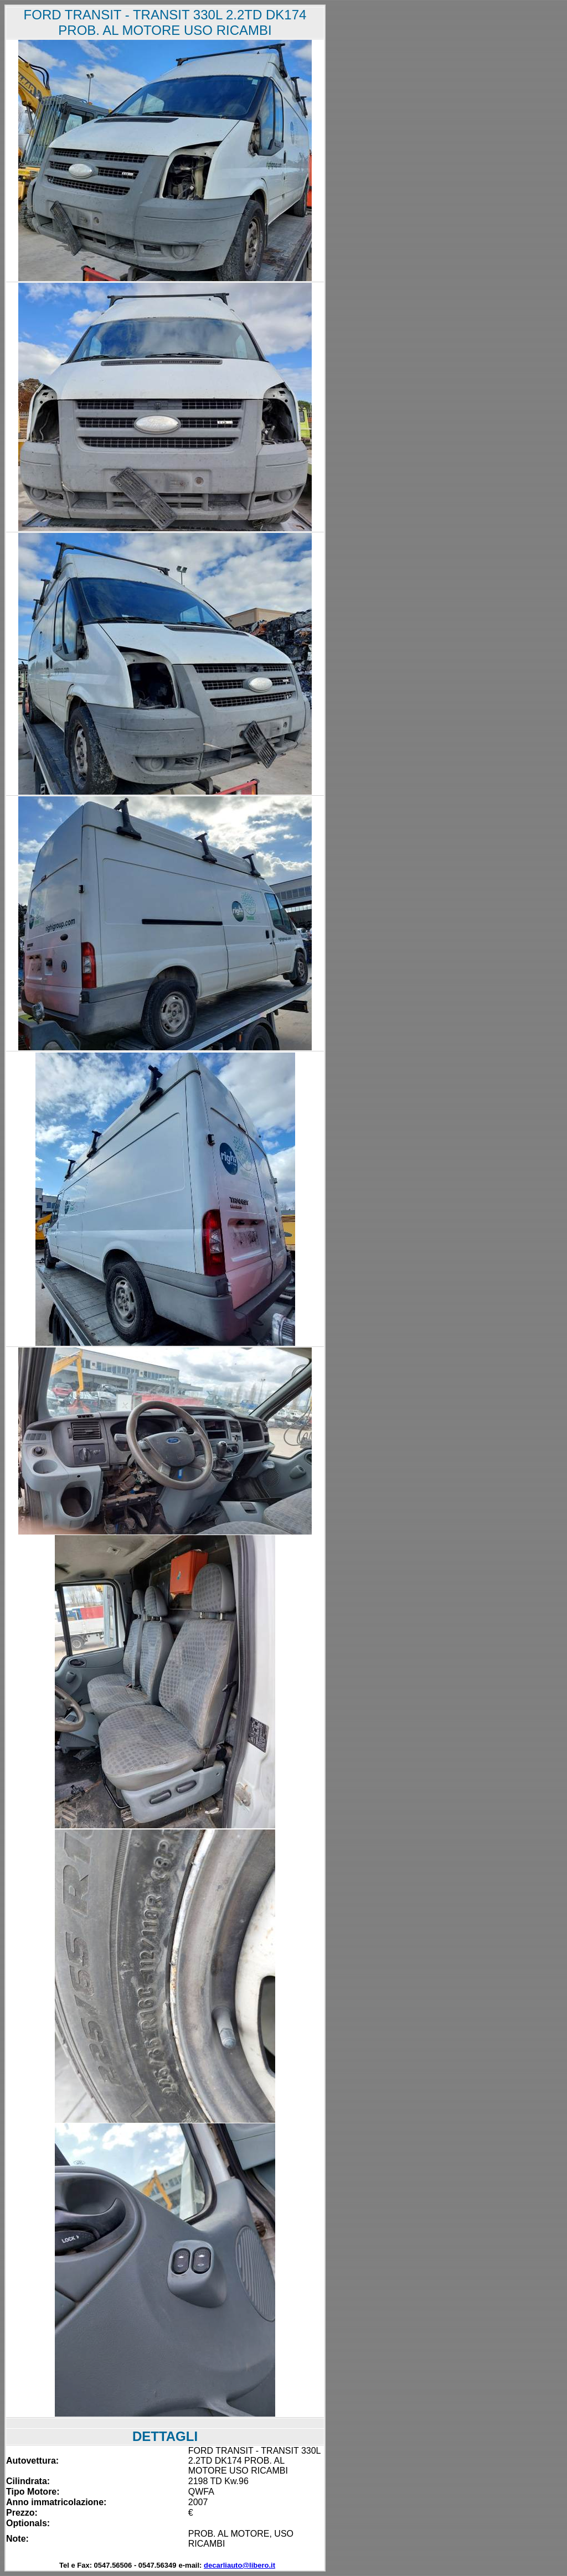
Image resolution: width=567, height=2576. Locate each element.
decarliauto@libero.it (239, 2565)
